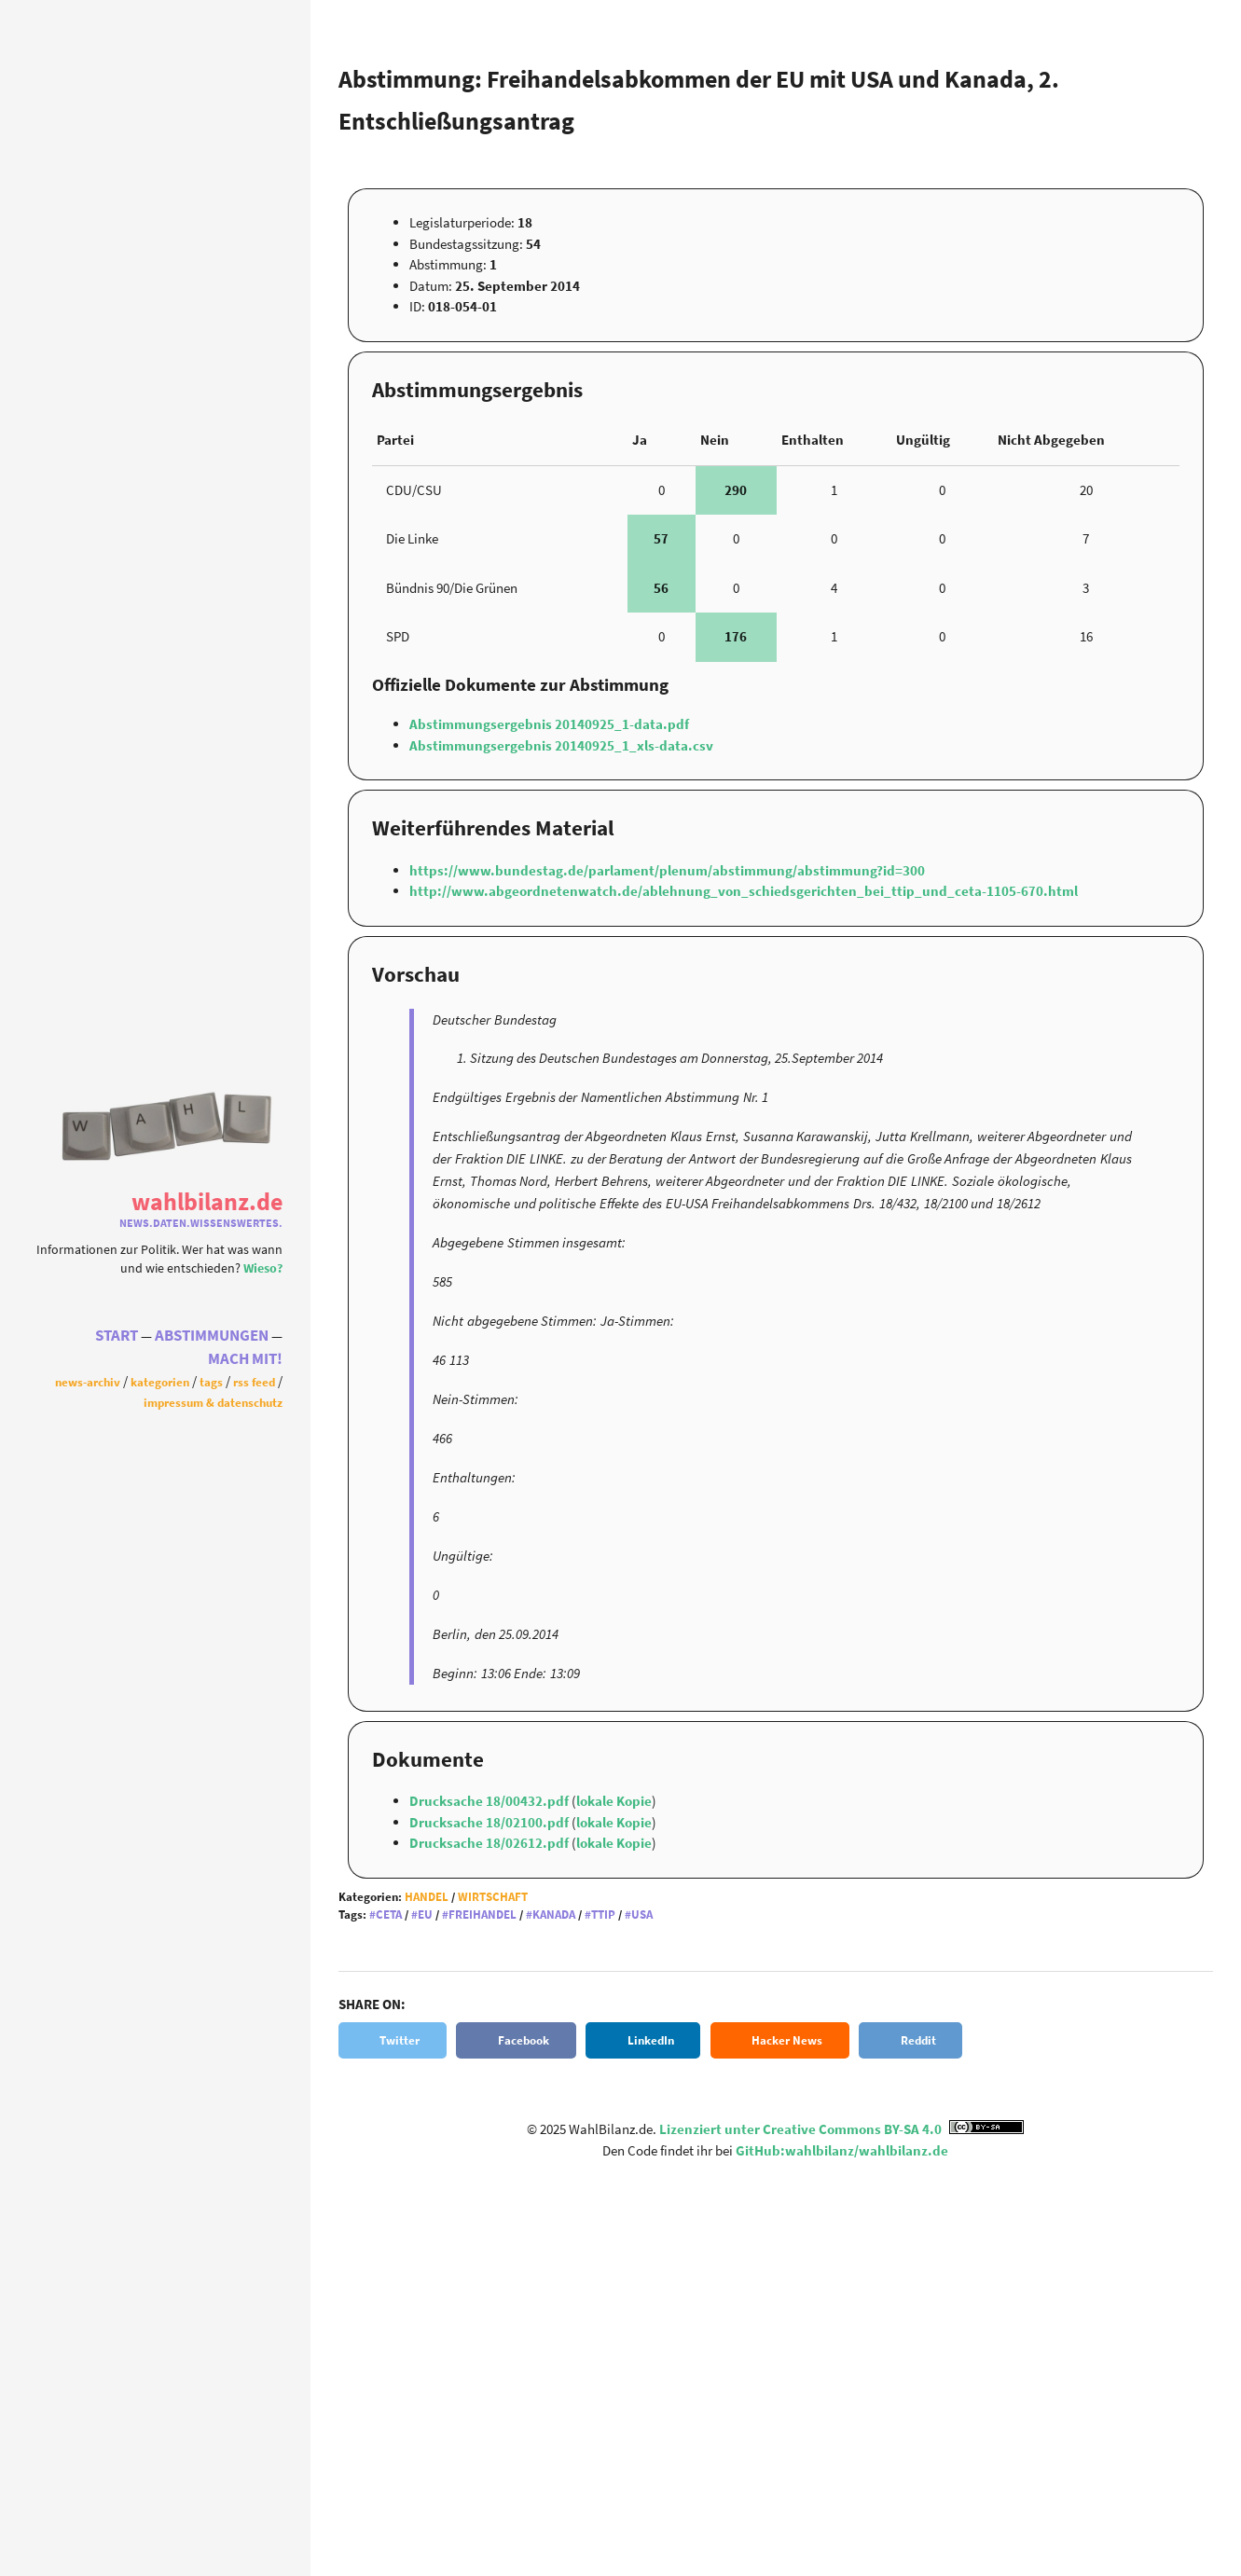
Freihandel (482, 1914)
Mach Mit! (245, 1359)
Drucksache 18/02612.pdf (490, 1843)
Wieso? (263, 1268)
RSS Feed (254, 1381)
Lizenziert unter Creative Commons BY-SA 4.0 (841, 2129)
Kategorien (160, 1381)
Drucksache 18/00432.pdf (490, 1801)
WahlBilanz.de (207, 1201)
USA (642, 1914)
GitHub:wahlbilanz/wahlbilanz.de (842, 2150)
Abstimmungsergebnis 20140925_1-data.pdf (549, 724)
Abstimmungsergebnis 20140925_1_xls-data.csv (561, 745)
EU (425, 1914)
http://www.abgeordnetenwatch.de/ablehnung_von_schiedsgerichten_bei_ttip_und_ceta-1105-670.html (743, 891)
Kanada (553, 1914)
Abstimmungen (212, 1335)
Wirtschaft (493, 1897)
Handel (426, 1897)
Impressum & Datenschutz (213, 1402)
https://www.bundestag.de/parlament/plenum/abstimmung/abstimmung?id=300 (667, 870)
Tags (211, 1381)
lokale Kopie (614, 1801)
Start (116, 1335)
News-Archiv (87, 1381)
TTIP (603, 1914)
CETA (389, 1914)
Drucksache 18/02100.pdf (490, 1822)
